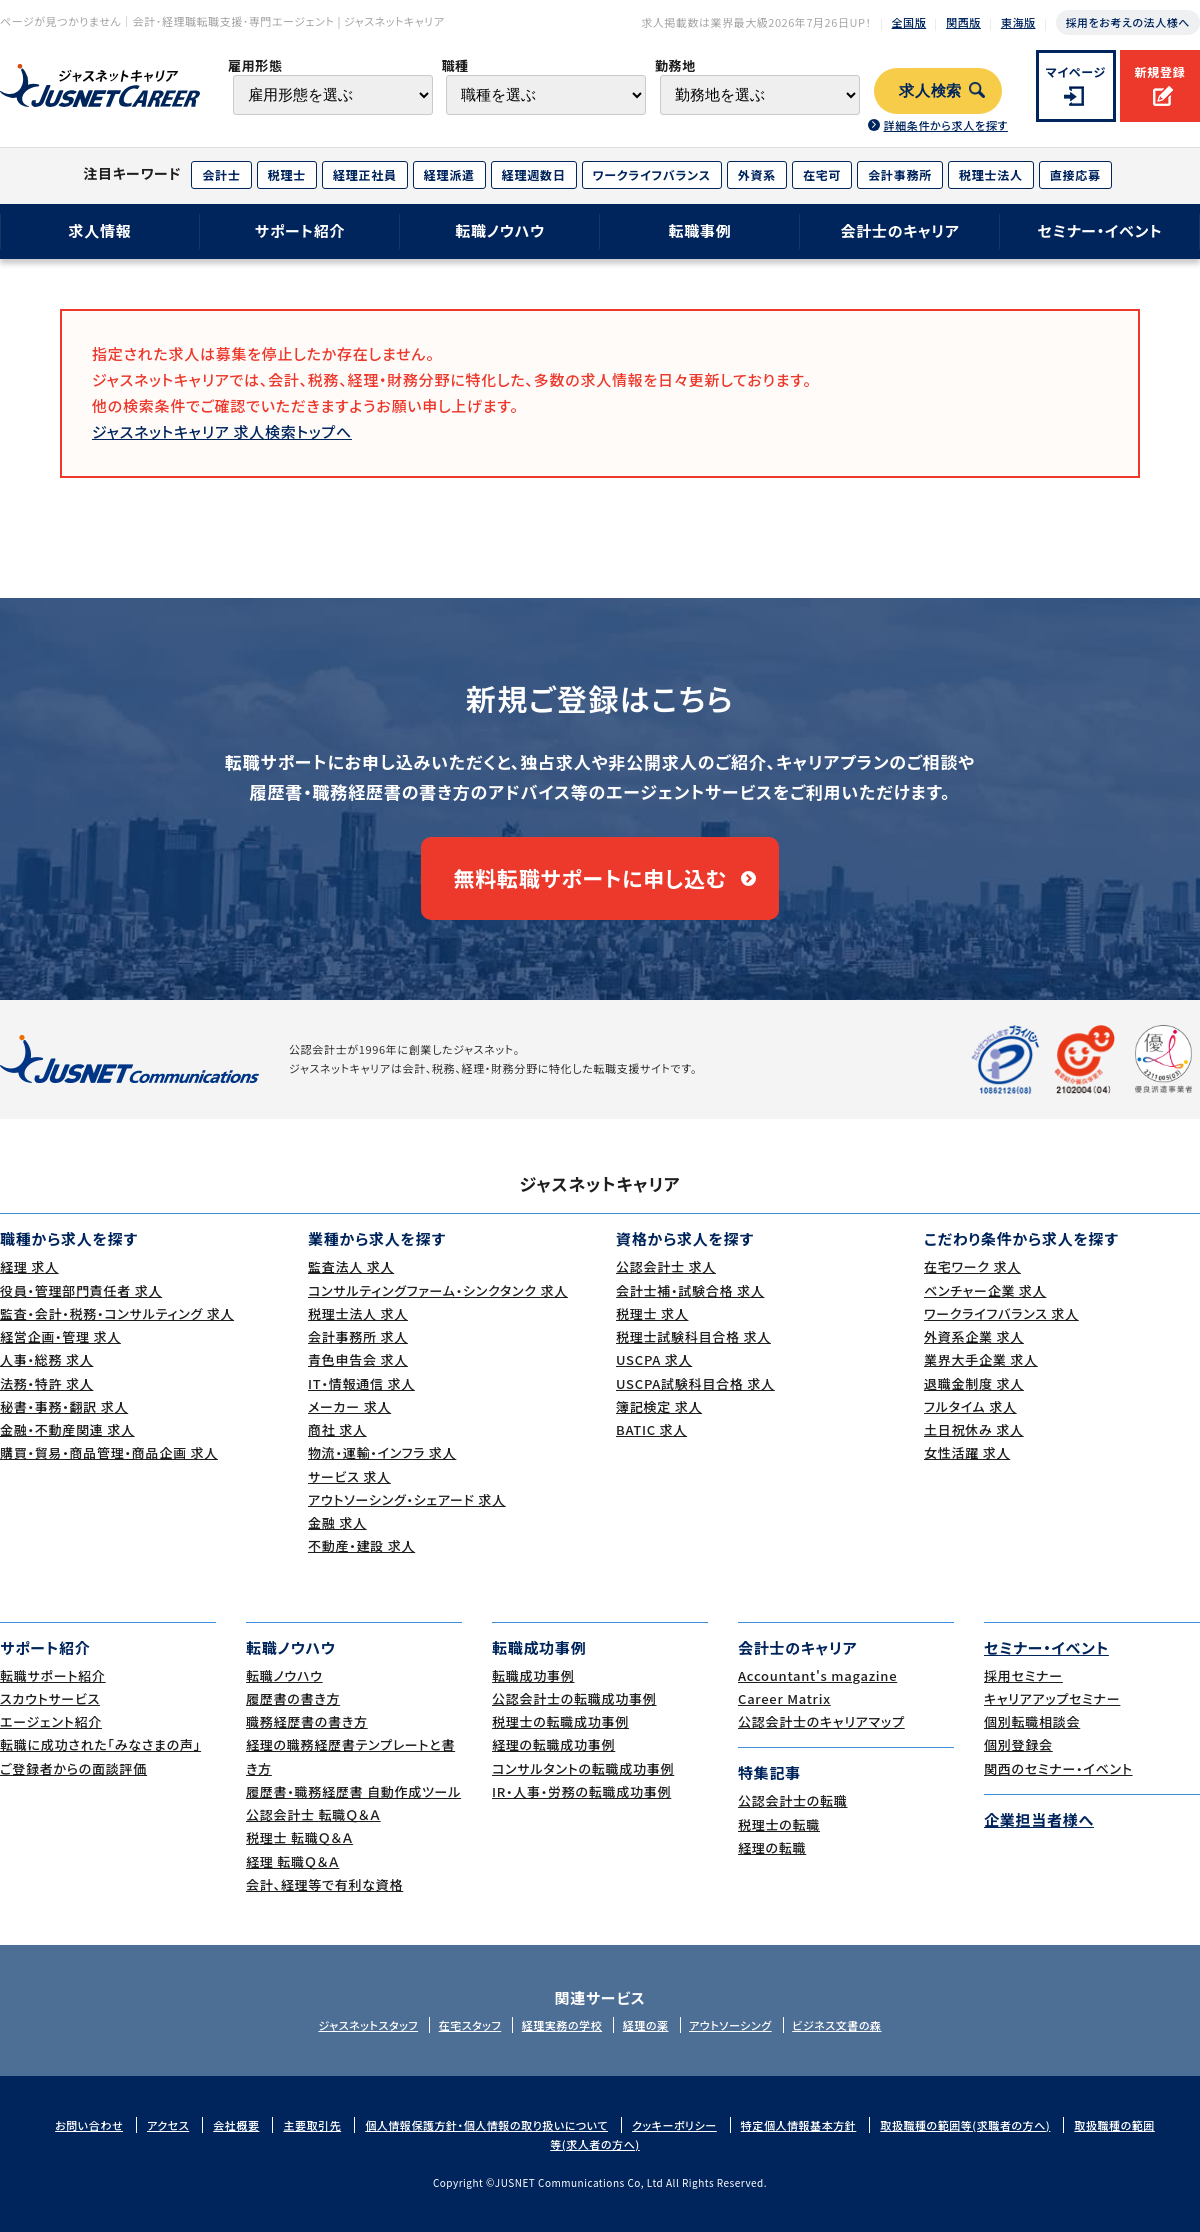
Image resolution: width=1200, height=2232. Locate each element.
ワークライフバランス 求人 (1001, 1313)
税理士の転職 (779, 1824)
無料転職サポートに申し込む (590, 878)
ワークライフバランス (652, 174)
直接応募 (1075, 174)
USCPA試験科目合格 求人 (695, 1383)
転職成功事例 (533, 1675)
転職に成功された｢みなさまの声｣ (100, 1744)
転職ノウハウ (500, 230)
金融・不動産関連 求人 (67, 1429)
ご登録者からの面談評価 (73, 1768)
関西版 (963, 22)
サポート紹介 (300, 230)
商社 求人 (337, 1429)
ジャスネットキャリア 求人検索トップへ (222, 431)
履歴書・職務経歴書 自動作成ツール (353, 1791)
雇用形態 (255, 65)
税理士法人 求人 (358, 1313)
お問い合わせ (89, 2125)
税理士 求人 (652, 1313)
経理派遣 (449, 174)
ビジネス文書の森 (836, 2025)
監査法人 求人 (351, 1266)
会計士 (221, 174)
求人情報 (99, 230)
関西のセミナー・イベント (1058, 1768)
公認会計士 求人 (666, 1266)
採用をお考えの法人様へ (1128, 22)
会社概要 (236, 2125)
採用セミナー (1023, 1675)
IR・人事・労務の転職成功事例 (581, 1791)
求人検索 (930, 91)
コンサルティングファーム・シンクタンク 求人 (438, 1290)
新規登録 (1159, 71)
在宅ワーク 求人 (972, 1266)
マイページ (1076, 71)
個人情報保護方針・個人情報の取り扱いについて (486, 2125)
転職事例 (699, 230)
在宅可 (822, 174)
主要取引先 (312, 2125)
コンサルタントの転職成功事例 (583, 1768)
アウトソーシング (730, 2025)
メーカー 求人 (349, 1406)
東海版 (1018, 22)
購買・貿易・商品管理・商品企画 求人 (109, 1452)
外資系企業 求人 (974, 1336)
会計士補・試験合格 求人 (690, 1290)
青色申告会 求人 (358, 1359)
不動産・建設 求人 (361, 1545)
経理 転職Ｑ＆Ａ (292, 1861)
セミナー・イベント (1100, 230)
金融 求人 (337, 1522)
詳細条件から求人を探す (945, 125)
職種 (454, 65)
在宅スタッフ (470, 2025)
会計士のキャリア (899, 230)
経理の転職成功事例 (553, 1744)
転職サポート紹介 (53, 1675)
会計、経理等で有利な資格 (324, 1884)
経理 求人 (29, 1266)
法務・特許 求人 (46, 1383)
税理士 (287, 174)
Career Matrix (784, 1698)
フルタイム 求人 (970, 1406)
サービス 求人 (349, 1476)
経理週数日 (534, 174)
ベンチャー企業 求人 (985, 1290)
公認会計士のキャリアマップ (821, 1721)
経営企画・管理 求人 (60, 1336)
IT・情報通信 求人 (361, 1383)
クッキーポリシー (674, 2125)
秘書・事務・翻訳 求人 (64, 1406)
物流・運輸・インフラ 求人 (382, 1452)
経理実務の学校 (562, 2025)
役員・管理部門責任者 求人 (81, 1290)
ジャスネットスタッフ (368, 2025)
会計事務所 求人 (358, 1336)
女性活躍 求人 (967, 1452)
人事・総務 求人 (46, 1359)
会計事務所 (900, 174)
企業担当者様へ (1039, 1819)
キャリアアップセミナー (1052, 1698)
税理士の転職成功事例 (560, 1721)
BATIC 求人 (651, 1429)
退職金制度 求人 (974, 1383)
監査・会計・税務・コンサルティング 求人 (117, 1313)
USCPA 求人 (654, 1359)
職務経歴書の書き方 (307, 1721)
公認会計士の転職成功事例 (574, 1698)
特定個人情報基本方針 (799, 2125)
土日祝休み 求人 (974, 1429)
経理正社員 (365, 174)
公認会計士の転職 (793, 1800)
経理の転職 (772, 1847)
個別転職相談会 (1032, 1721)
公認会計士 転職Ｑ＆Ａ (313, 1814)
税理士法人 (991, 174)
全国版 (909, 22)
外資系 (757, 174)
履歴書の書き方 (293, 1698)
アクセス (168, 2125)
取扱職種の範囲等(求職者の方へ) (965, 2125)
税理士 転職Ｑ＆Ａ (299, 1837)
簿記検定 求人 (659, 1406)
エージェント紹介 (51, 1721)
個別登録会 (1018, 1744)
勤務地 (675, 65)
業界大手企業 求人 (981, 1359)
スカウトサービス (50, 1698)
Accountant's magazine (817, 1675)
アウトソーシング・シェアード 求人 (407, 1499)
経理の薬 (646, 2025)
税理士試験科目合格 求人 (693, 1336)
